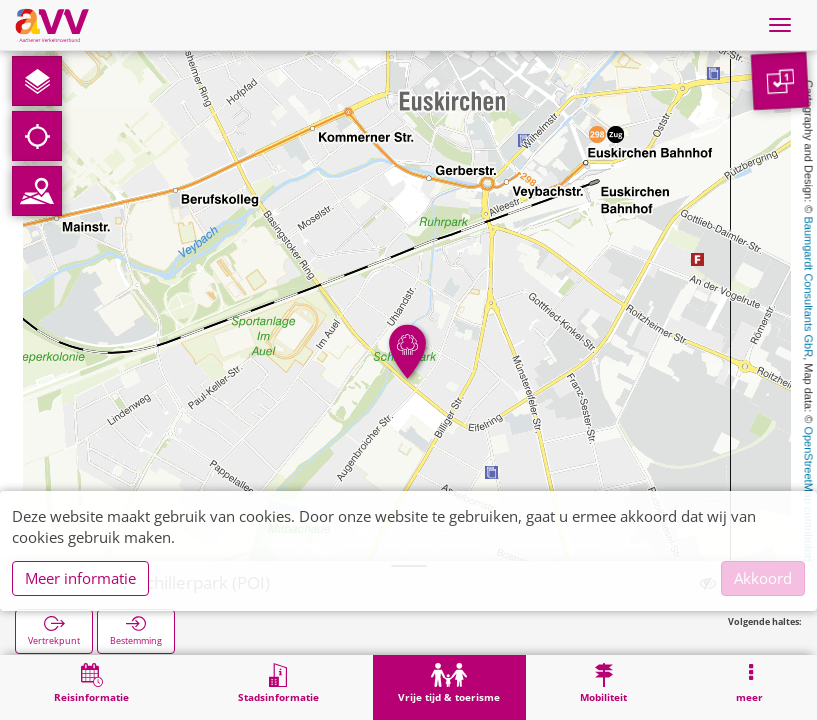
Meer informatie (80, 578)
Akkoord (763, 578)
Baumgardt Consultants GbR (809, 287)
